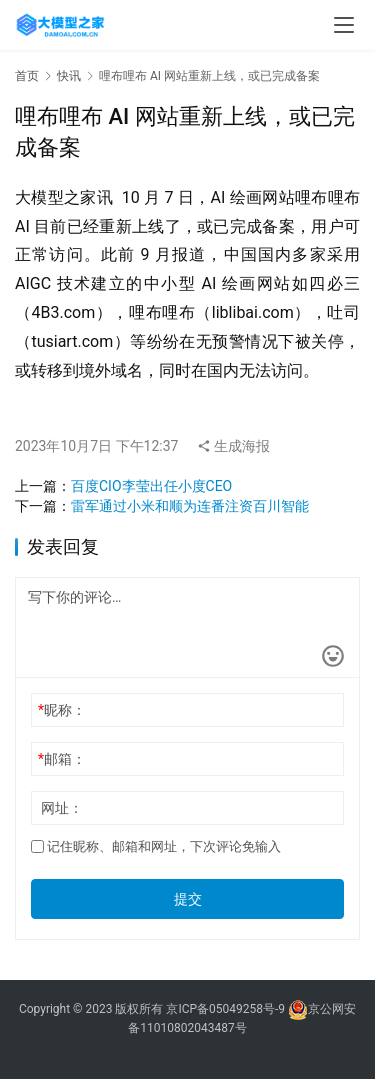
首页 (27, 76)
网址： (62, 808)
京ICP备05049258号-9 (225, 1009)
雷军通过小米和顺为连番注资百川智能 (190, 506)
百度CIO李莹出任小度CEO (151, 486)
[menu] (344, 25)
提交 (188, 899)
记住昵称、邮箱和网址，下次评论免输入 (156, 846)
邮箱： (62, 759)
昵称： (62, 710)
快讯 (69, 76)
